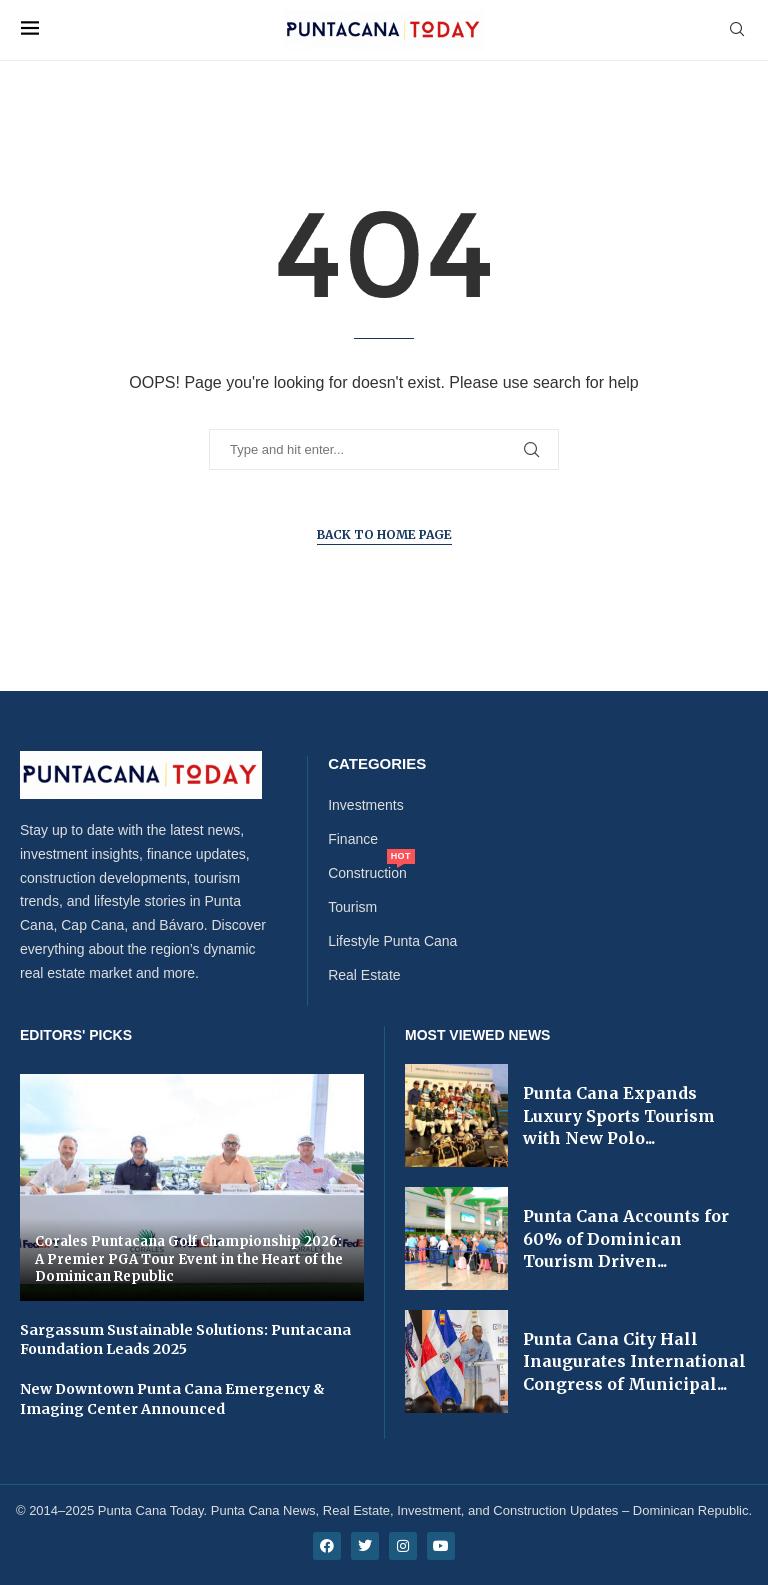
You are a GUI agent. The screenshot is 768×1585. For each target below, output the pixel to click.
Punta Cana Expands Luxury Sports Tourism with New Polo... (619, 1115)
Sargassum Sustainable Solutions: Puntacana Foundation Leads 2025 (185, 1340)
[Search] (737, 30)
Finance (353, 839)
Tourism (352, 907)
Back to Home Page (384, 534)
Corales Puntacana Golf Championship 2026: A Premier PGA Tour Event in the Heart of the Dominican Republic (189, 1259)
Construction (367, 873)
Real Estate (364, 975)
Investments (365, 805)
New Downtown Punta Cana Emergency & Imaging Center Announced (172, 1399)
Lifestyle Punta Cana (392, 941)
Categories (377, 763)
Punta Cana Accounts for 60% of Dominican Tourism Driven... (626, 1238)
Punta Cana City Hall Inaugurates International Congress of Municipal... (634, 1361)
